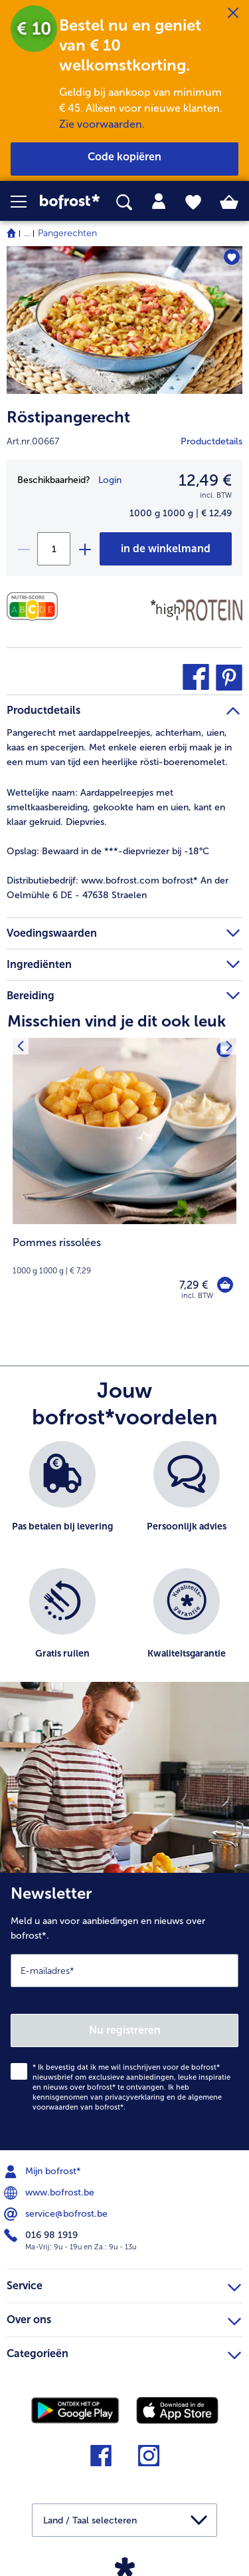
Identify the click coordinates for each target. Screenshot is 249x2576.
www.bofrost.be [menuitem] (50, 2192)
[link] (70, 201)
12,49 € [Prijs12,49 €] (205, 480)
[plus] (84, 548)
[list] (124, 1568)
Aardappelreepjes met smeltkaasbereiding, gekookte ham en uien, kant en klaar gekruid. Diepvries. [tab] (116, 807)
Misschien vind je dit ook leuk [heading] (116, 1021)
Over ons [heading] (124, 2318)
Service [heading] (124, 2284)
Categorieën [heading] (124, 2351)
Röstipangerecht (68, 416)
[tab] (159, 202)
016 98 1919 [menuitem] (42, 2235)
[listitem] (62, 1498)
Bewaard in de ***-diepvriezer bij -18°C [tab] (108, 851)
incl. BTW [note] (197, 1295)
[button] (25, 202)
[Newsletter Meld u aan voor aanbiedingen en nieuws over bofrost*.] (124, 2011)
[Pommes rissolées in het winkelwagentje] (225, 1285)
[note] (124, 1256)
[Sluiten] (233, 13)
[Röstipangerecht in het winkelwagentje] (166, 548)
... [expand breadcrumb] (27, 233)
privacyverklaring (135, 2097)
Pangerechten (67, 233)
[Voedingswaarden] (35, 606)
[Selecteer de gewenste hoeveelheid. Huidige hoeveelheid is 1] (53, 548)
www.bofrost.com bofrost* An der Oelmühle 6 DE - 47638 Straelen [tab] (117, 888)
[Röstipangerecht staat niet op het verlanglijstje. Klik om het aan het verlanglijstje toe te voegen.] (231, 257)
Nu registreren (125, 2030)
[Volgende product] (228, 1046)
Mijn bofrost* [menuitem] (44, 2171)
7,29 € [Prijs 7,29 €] (193, 1285)
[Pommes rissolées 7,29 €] (124, 1177)
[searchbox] (124, 202)
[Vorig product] (20, 1046)
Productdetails (211, 441)
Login (110, 480)
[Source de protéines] (196, 610)
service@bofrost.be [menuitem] (57, 2214)
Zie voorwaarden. (102, 124)
